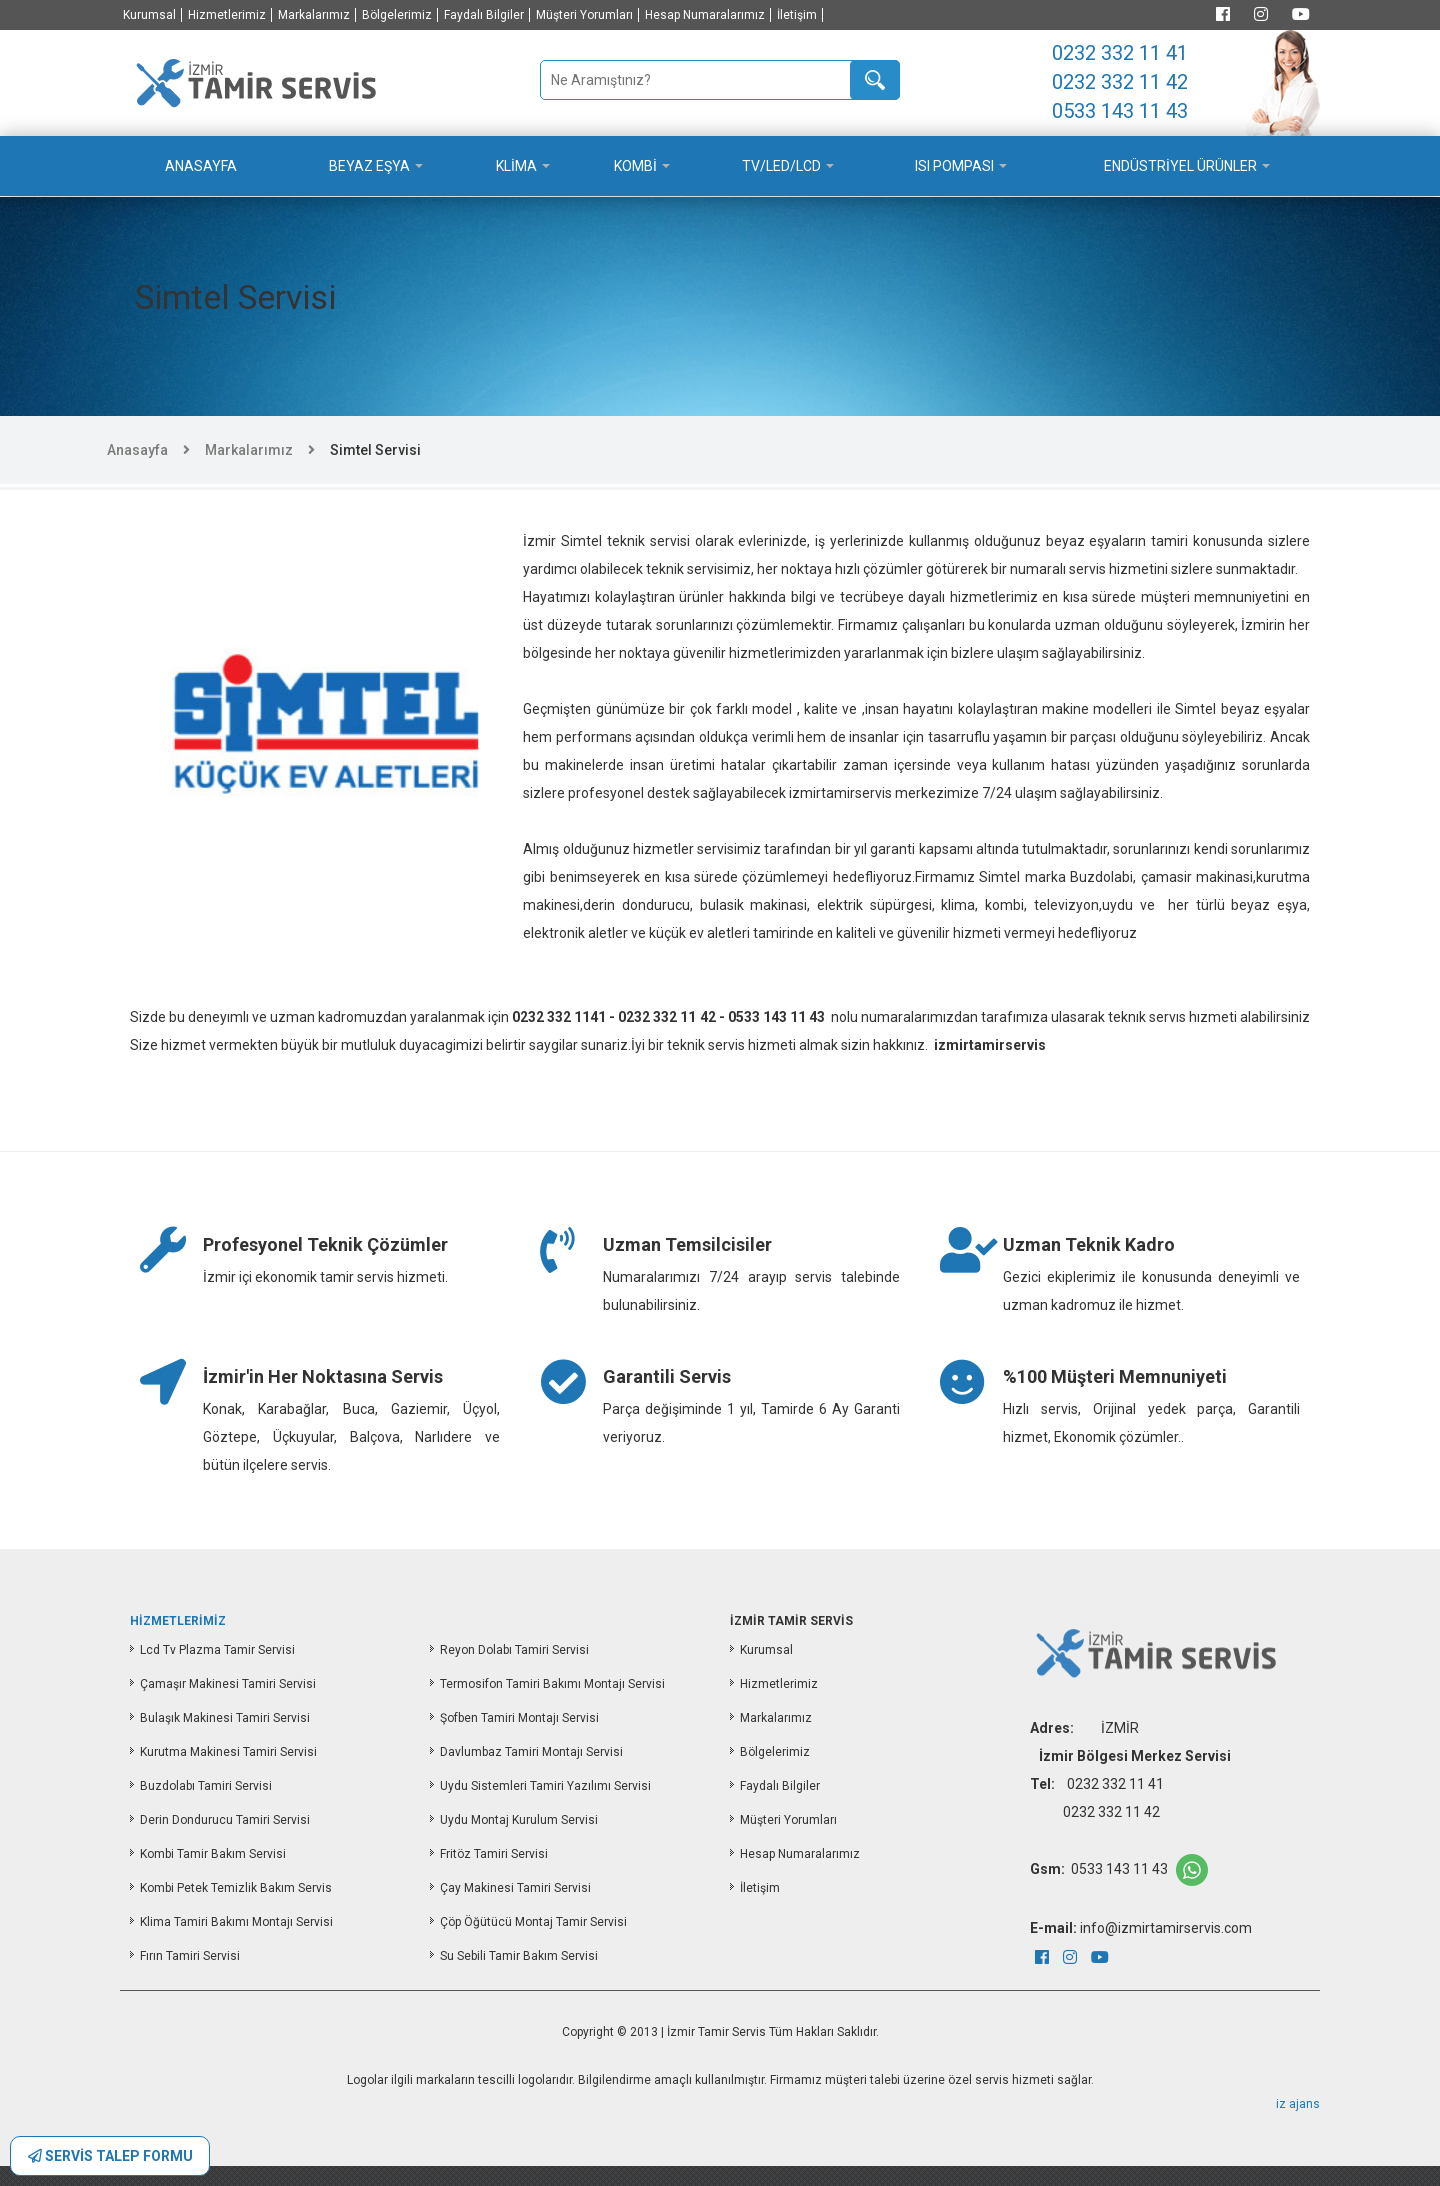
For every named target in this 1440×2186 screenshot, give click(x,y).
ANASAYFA (201, 166)
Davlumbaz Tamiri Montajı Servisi (531, 1752)
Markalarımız (314, 15)
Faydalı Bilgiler (484, 15)
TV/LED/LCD (781, 166)
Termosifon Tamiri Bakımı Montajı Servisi (552, 1684)
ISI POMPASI (954, 166)
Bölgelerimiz (397, 15)
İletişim (797, 15)
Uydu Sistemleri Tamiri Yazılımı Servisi (545, 1786)
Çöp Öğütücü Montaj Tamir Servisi (533, 1922)
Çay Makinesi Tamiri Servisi (515, 1888)
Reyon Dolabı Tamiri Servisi (514, 1650)
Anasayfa (137, 450)
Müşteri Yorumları (584, 15)
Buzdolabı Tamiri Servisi (206, 1786)
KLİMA (516, 166)
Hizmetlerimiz (227, 15)
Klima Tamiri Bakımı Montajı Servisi (236, 1922)
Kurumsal (149, 15)
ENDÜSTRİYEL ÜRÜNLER (1180, 166)
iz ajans (1298, 2104)
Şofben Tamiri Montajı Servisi (519, 1718)
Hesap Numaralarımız (705, 15)
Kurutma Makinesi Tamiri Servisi (228, 1752)
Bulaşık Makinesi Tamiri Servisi (225, 1718)
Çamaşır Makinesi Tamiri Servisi (228, 1684)
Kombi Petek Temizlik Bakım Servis (236, 1888)
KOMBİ (635, 166)
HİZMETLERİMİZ (178, 1621)
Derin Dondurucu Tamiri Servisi (225, 1820)
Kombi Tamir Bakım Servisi (213, 1854)
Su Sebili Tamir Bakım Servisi (519, 1956)
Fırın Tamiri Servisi (190, 1956)
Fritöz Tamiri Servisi (494, 1854)
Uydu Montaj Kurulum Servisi (519, 1820)
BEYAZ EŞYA (369, 166)
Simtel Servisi (375, 450)
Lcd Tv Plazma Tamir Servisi (217, 1650)
